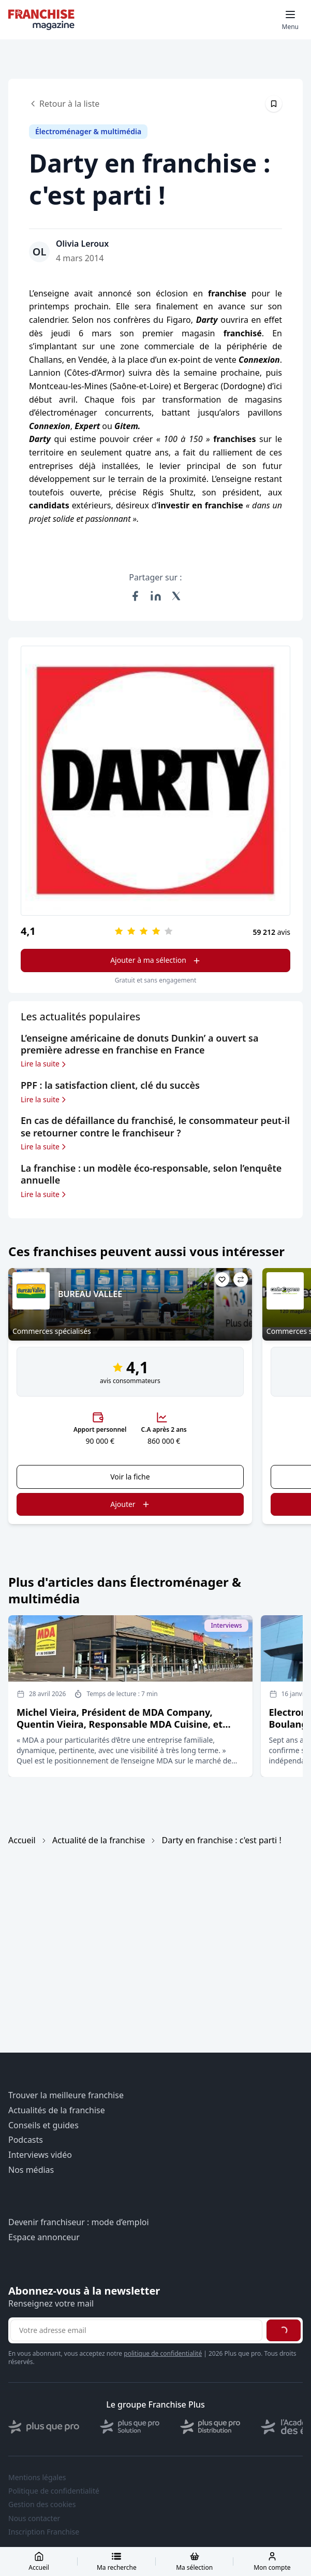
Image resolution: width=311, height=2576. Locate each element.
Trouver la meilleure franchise (66, 2095)
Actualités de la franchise (56, 2110)
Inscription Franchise (43, 2532)
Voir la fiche (130, 1477)
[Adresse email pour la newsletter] (136, 2330)
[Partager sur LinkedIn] (155, 596)
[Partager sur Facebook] (135, 596)
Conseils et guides (43, 2125)
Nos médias (31, 2170)
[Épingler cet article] (273, 103)
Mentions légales (37, 2477)
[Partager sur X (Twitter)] (176, 596)
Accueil (22, 1840)
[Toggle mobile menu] (290, 19)
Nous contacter (34, 2518)
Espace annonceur (44, 2237)
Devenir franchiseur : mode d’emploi (78, 2222)
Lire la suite (44, 1064)
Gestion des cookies (42, 2504)
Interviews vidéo (40, 2155)
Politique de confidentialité (53, 2491)
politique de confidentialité (163, 2353)
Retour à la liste (64, 103)
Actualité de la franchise (98, 1840)
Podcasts (25, 2139)
